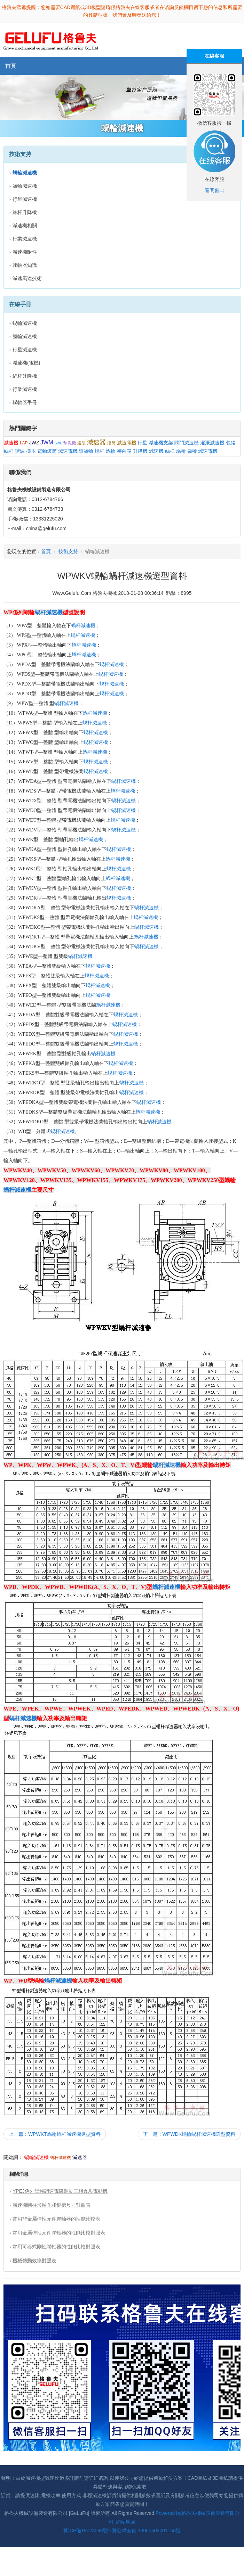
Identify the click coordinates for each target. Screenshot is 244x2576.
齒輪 (192, 451)
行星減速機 (25, 199)
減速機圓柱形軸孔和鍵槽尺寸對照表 (51, 2205)
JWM (46, 442)
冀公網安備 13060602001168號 (146, 2530)
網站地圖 (125, 2522)
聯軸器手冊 (25, 402)
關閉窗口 (214, 190)
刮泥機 (69, 443)
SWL (58, 443)
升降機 (140, 451)
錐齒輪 (86, 451)
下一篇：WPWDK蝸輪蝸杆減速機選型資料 (189, 2134)
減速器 (96, 442)
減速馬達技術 (27, 278)
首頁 (10, 66)
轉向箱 (124, 451)
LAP (24, 443)
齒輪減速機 (25, 186)
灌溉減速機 (212, 442)
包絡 (231, 442)
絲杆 (9, 451)
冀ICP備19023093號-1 (87, 2530)
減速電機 (126, 442)
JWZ (34, 442)
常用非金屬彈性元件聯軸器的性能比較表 (56, 2219)
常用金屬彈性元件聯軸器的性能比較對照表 (59, 2232)
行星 (142, 442)
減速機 (11, 442)
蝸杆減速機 (49, 612)
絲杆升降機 (25, 212)
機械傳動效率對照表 (34, 2260)
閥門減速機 (186, 442)
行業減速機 (25, 238)
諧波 (20, 451)
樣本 (31, 451)
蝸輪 (111, 451)
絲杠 (170, 451)
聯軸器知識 (25, 265)
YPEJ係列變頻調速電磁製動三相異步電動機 (60, 2191)
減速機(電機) (26, 363)
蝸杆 (99, 451)
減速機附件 (25, 252)
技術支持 (68, 551)
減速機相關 (25, 225)
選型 (81, 443)
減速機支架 (161, 442)
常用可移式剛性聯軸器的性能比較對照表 (56, 2246)
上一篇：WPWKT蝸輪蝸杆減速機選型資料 (55, 2134)
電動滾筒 (47, 451)
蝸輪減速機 (25, 323)
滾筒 (111, 443)
